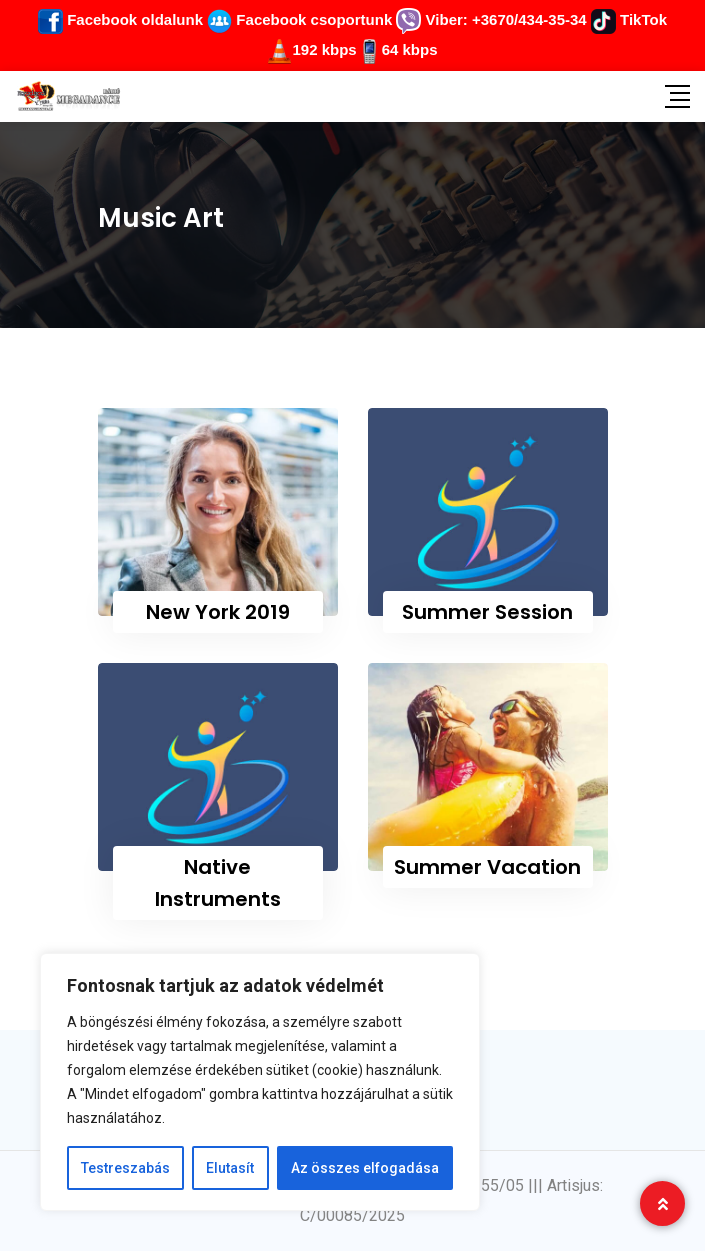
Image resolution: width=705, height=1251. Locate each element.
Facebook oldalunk (120, 19)
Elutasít (230, 1168)
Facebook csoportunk (299, 19)
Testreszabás (125, 1168)
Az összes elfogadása (365, 1168)
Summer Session (487, 612)
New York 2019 (218, 612)
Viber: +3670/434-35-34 (491, 19)
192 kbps (324, 49)
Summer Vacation (487, 867)
